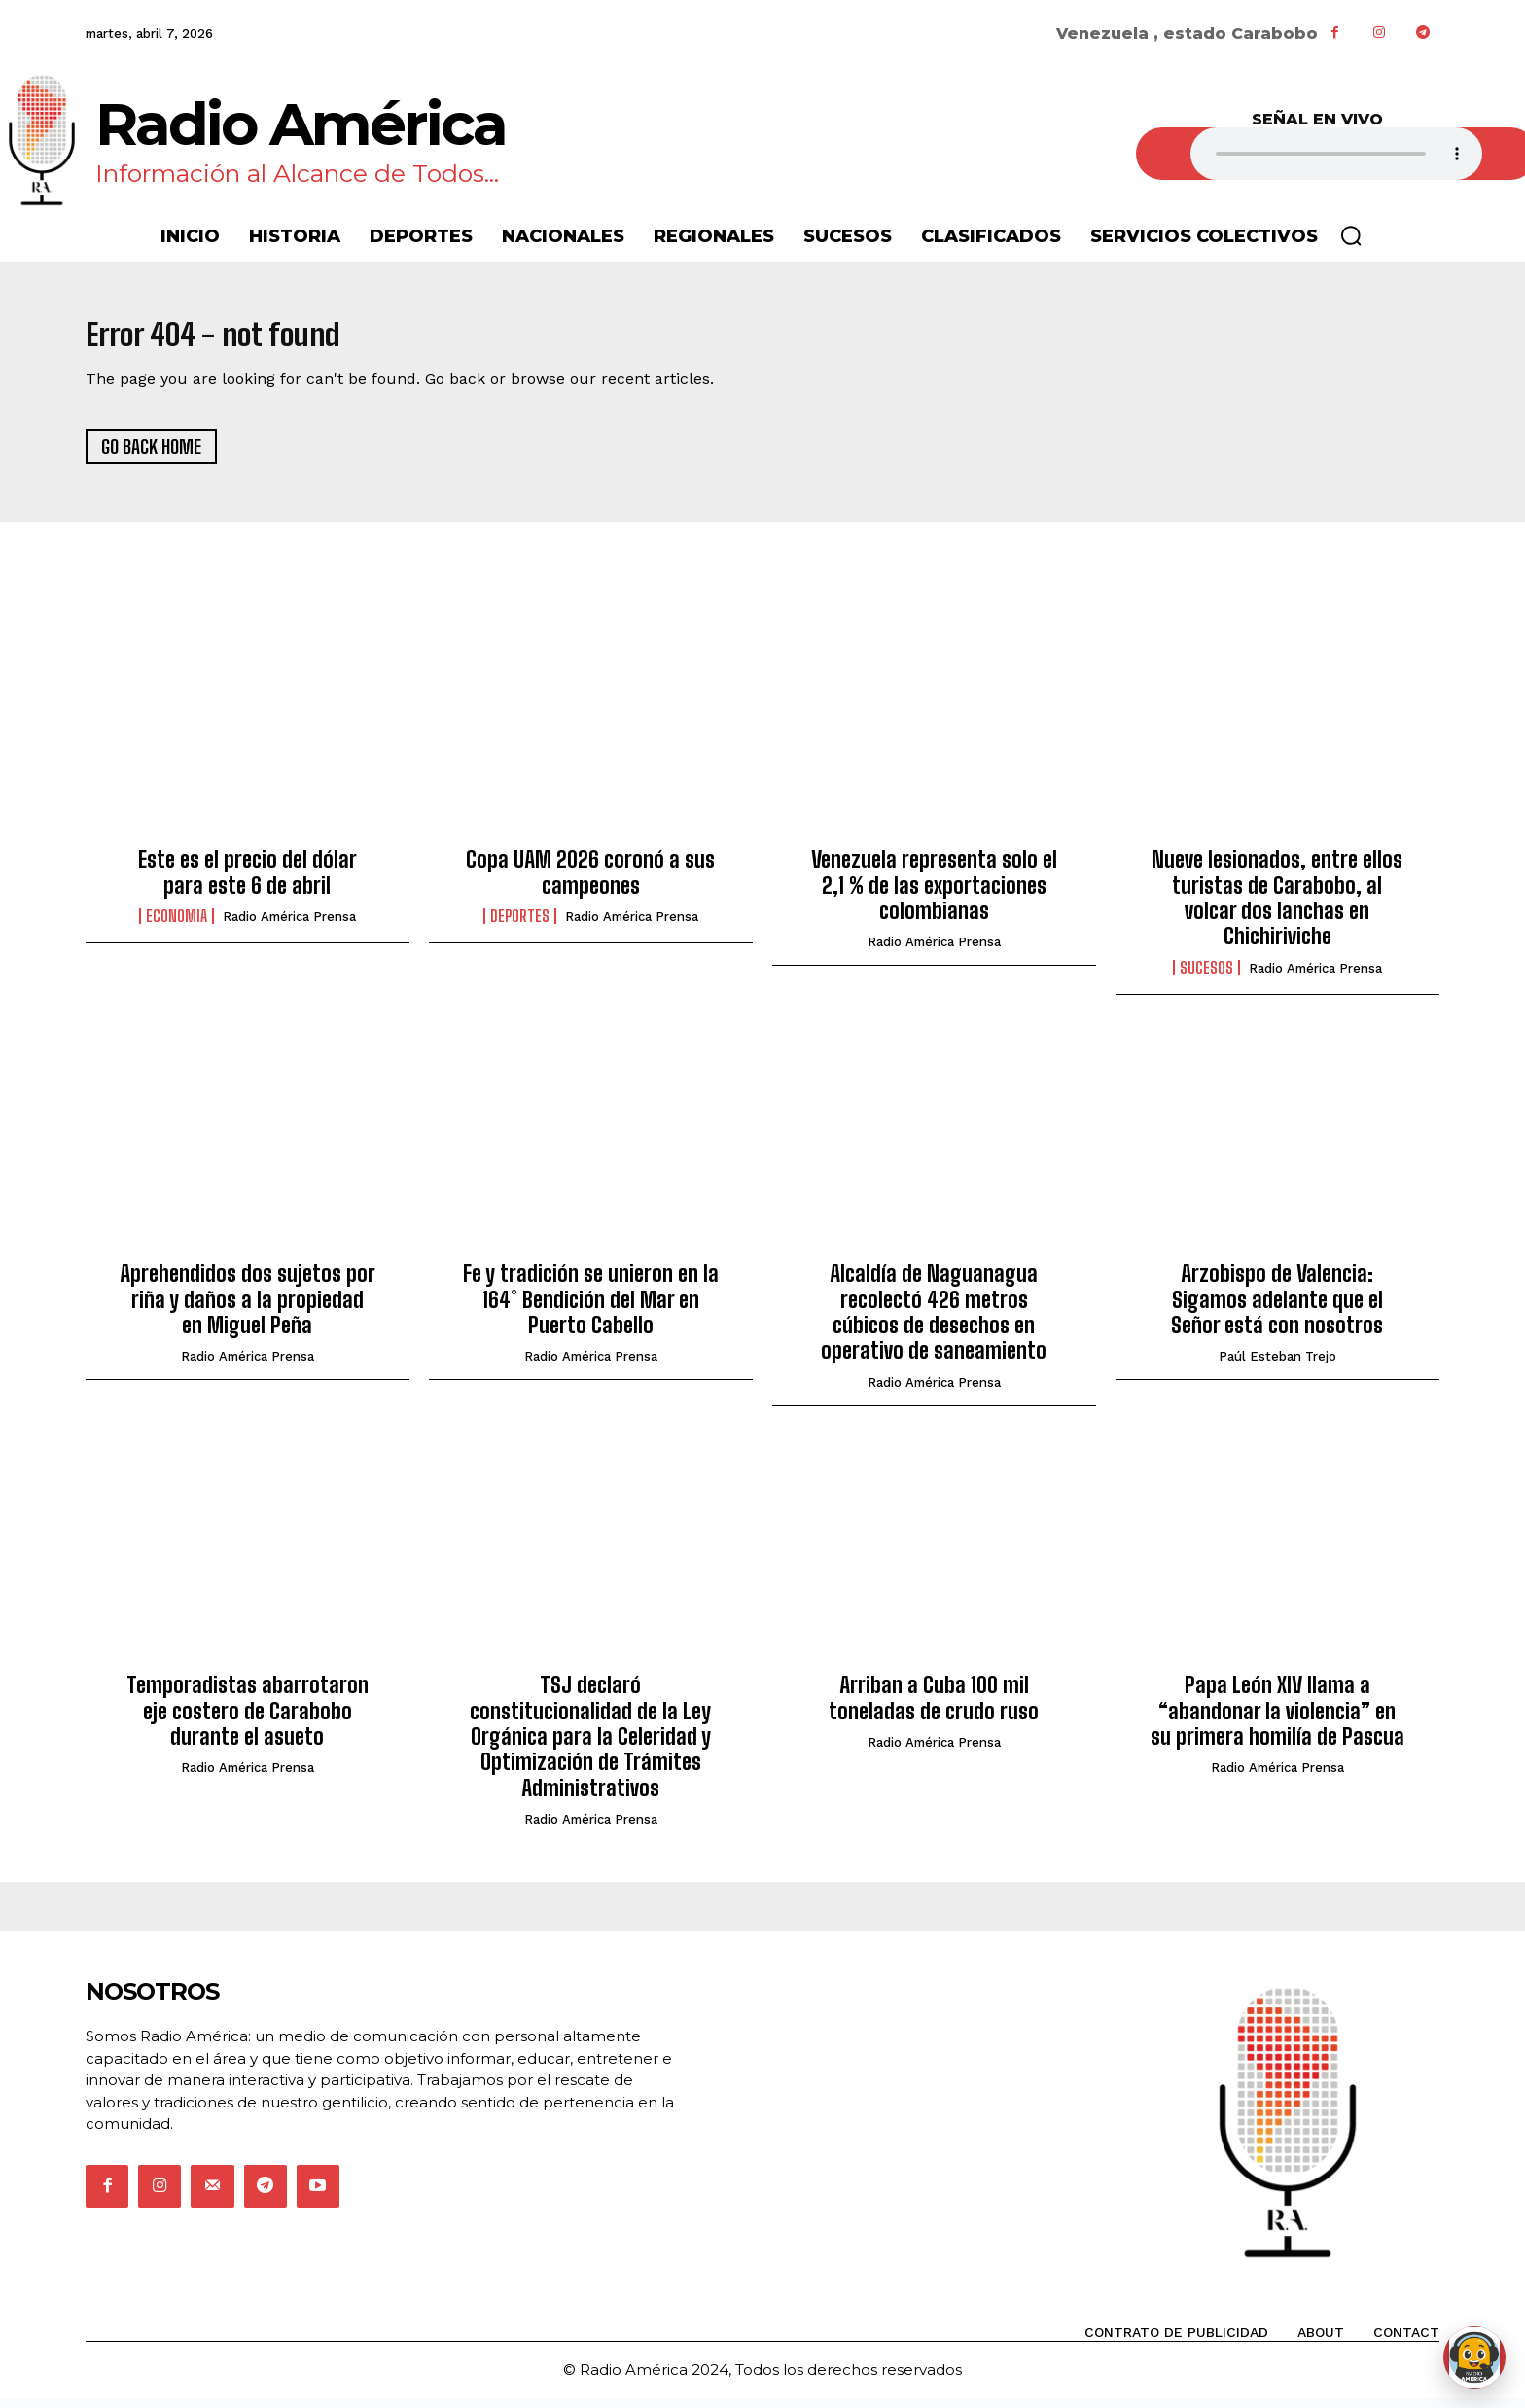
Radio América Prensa (289, 927)
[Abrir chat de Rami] (1474, 2357)
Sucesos (1206, 977)
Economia (176, 927)
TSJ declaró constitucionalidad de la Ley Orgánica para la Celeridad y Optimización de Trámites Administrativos (590, 1747)
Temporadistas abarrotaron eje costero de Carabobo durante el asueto (247, 1721)
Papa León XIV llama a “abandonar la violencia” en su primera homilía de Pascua (1277, 1721)
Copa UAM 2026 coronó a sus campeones (590, 882)
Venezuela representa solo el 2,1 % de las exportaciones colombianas (934, 896)
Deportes (520, 927)
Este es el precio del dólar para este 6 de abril (247, 882)
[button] (1351, 235)
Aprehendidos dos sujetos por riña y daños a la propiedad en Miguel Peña (247, 1310)
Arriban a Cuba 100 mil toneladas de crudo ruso (934, 1708)
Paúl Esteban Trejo (1277, 1367)
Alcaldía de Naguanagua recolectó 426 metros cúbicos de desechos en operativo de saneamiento (933, 1322)
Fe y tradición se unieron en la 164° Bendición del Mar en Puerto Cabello (591, 1310)
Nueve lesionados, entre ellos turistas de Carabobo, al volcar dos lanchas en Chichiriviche (1277, 908)
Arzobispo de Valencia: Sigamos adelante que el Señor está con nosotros (1277, 1310)
